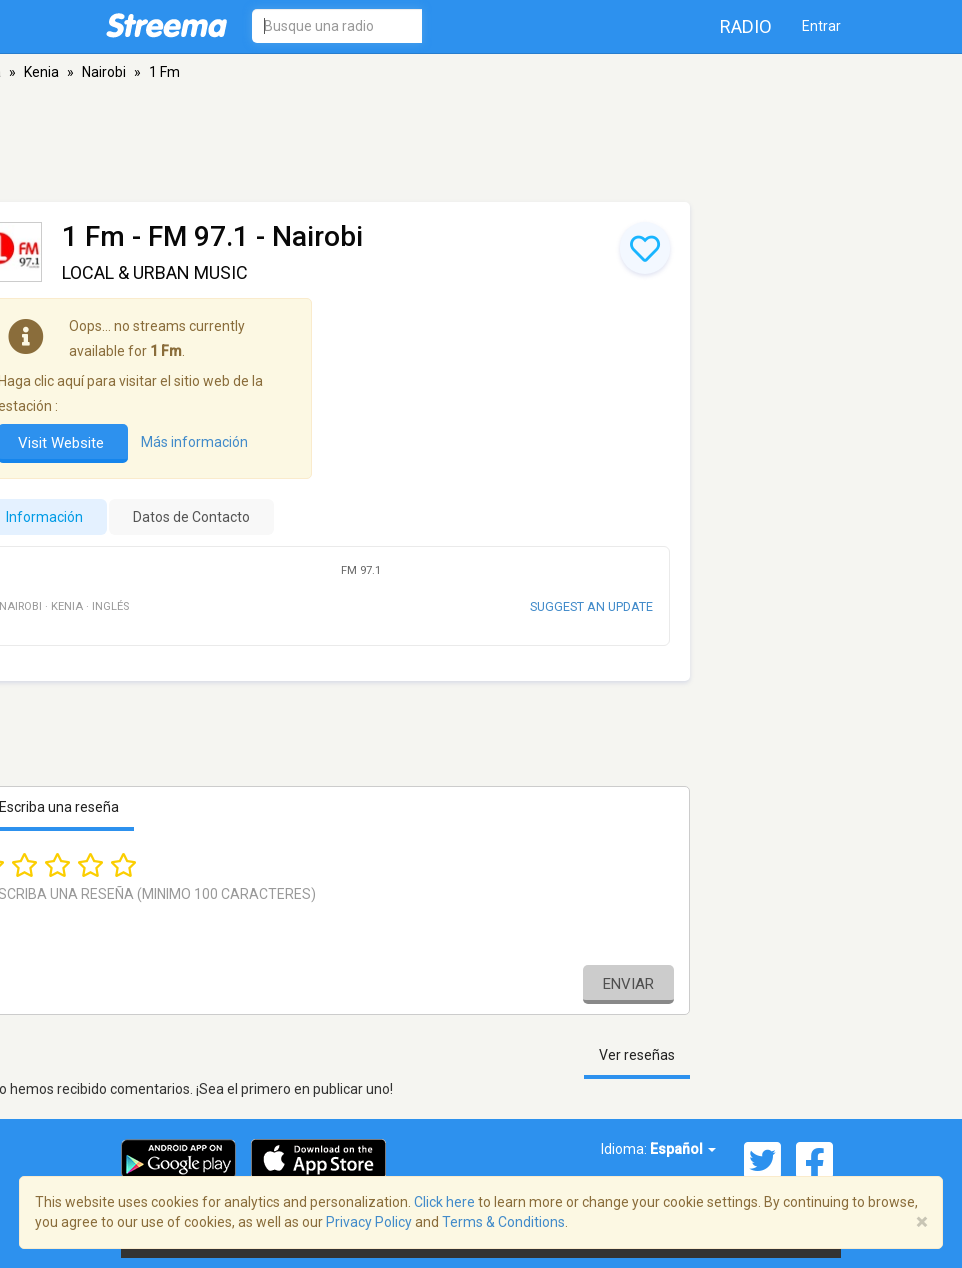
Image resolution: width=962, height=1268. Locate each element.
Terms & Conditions (503, 1222)
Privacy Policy (369, 1222)
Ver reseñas (637, 1055)
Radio (746, 26)
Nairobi (104, 72)
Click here (444, 1202)
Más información (194, 442)
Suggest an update (591, 606)
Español (683, 1149)
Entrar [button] (821, 26)
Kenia (41, 72)
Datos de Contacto (191, 517)
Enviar (628, 984)
